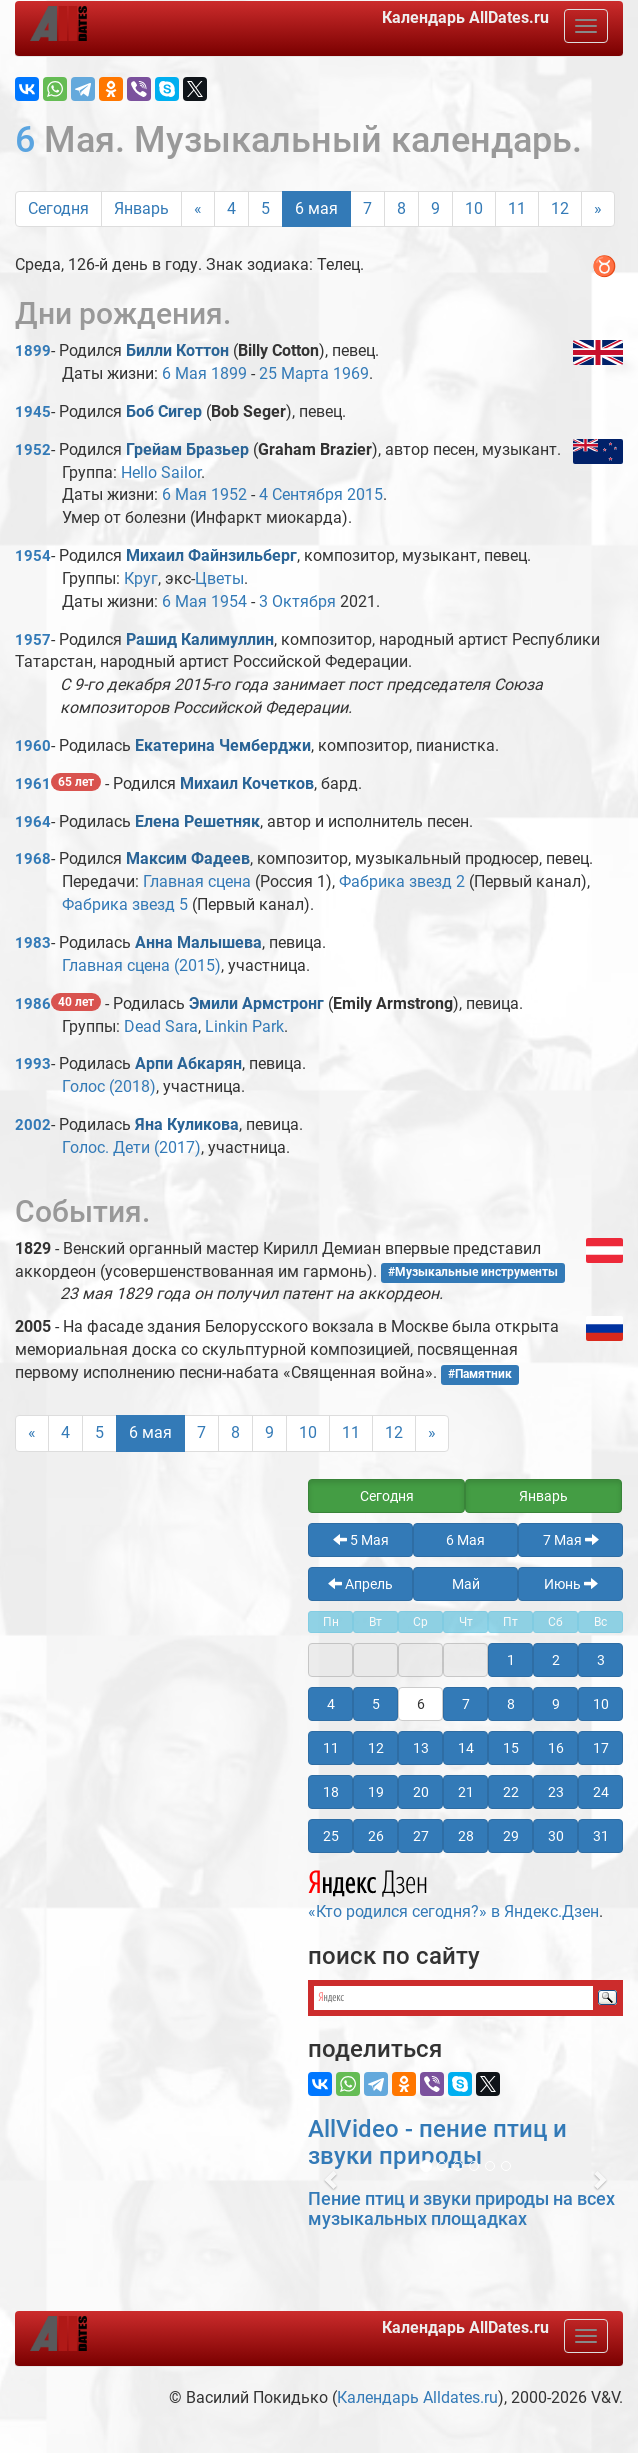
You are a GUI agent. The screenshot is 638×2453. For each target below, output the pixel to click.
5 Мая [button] (361, 1540)
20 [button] (421, 1792)
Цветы (219, 578)
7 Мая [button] (571, 1540)
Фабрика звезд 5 (125, 904)
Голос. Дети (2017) (131, 1147)
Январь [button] (543, 1496)
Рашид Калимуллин (200, 639)
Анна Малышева (198, 942)
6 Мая (184, 373)
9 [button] (556, 1704)
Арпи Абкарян (188, 1063)
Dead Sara (161, 1026)
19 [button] (376, 1792)
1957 (33, 640)
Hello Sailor (161, 472)
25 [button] (331, 1836)
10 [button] (601, 1704)
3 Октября (297, 601)
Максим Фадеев (188, 858)
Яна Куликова (187, 1124)
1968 (33, 859)
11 (517, 208)
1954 (33, 556)
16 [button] (556, 1748)
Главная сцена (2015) (141, 965)
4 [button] (331, 1704)
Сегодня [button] (387, 1496)
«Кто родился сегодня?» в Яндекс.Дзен (453, 1892)
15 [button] (511, 1748)
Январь (141, 208)
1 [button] (511, 1660)
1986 (33, 1004)
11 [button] (331, 1748)
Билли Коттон (177, 350)
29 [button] (511, 1836)
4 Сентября (301, 494)
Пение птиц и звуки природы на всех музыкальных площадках (461, 2208)
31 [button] (601, 1836)
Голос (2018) (109, 1086)
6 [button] (421, 1704)
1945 (33, 412)
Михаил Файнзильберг (211, 555)
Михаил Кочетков (247, 783)
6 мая (316, 208)
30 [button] (556, 1836)
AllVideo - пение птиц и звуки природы (437, 2142)
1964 (33, 822)
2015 (365, 494)
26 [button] (376, 1836)
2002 (33, 1125)
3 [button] (601, 1660)
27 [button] (421, 1836)
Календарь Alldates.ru (417, 2397)
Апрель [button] (360, 1584)
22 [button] (511, 1792)
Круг (141, 578)
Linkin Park (244, 1026)
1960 (33, 746)
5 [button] (376, 1704)
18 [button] (331, 1792)
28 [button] (466, 1836)
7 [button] (466, 1704)
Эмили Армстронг (256, 1003)
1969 (351, 373)
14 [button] (466, 1748)
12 (560, 208)
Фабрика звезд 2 (402, 881)
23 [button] (556, 1792)
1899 (33, 351)
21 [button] (466, 1792)
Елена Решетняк (197, 821)
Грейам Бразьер (187, 449)
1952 (33, 450)
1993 (33, 1064)
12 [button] (376, 1748)
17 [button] (601, 1748)
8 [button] (511, 1704)
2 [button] (556, 1660)
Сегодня (58, 208)
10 (474, 208)
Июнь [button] (571, 1584)
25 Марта (294, 373)
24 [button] (601, 1792)
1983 (33, 943)
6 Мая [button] (465, 1540)
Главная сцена (197, 881)
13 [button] (421, 1748)
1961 (33, 784)
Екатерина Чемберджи (223, 745)
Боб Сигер (164, 411)
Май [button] (466, 1584)
